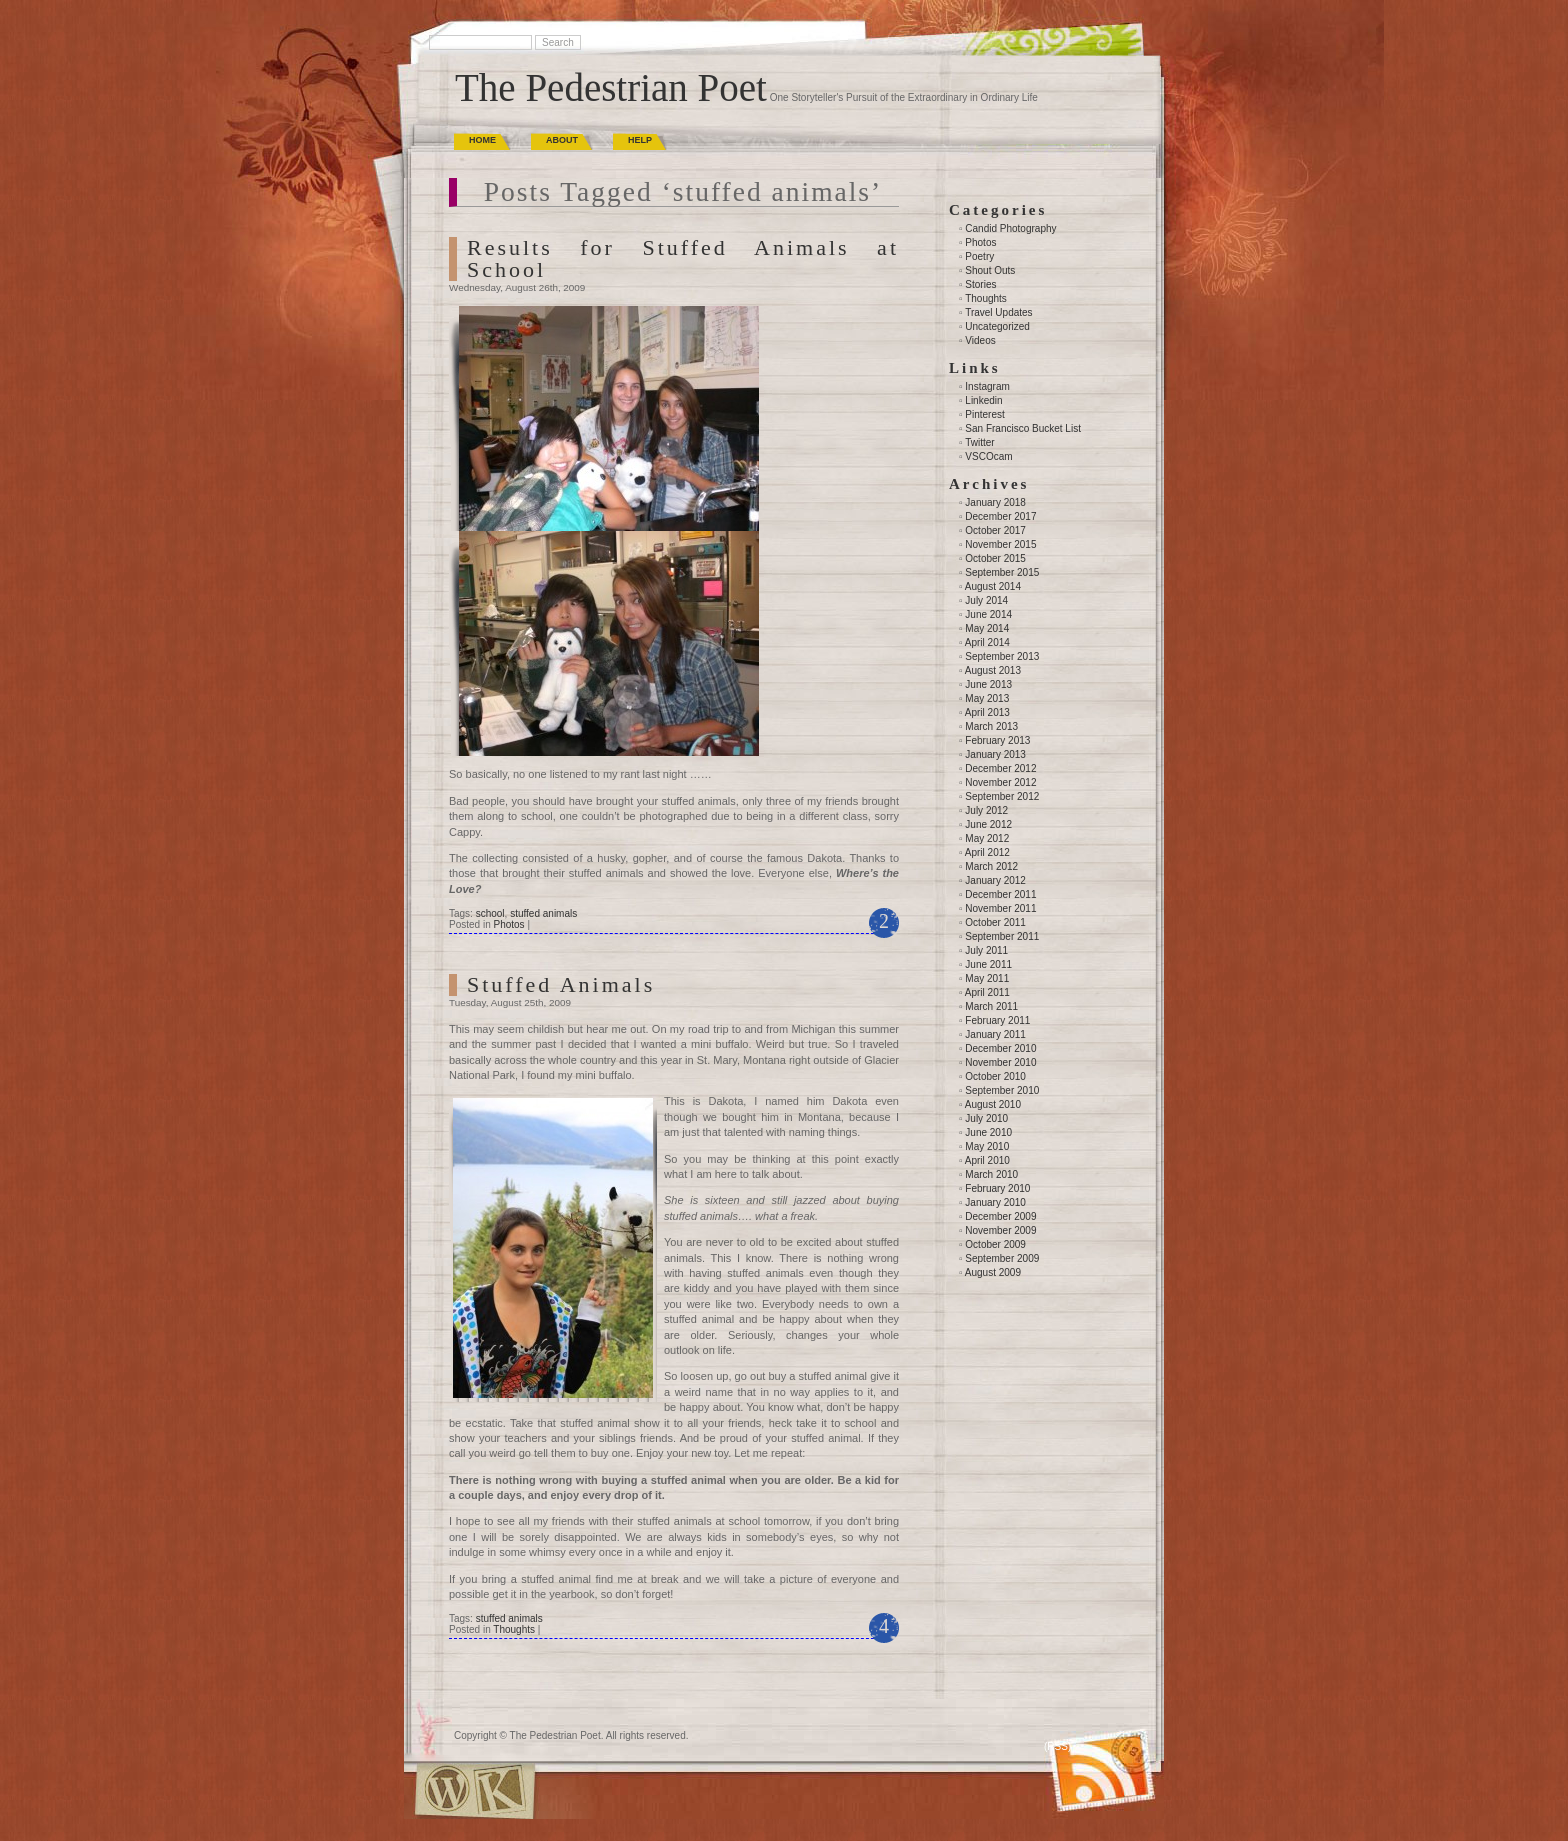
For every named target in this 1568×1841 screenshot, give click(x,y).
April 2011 (987, 992)
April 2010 (987, 1160)
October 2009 (995, 1244)
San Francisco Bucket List (1023, 428)
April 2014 (987, 642)
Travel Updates (998, 312)
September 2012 (1002, 796)
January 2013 (995, 754)
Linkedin (983, 400)
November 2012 (1000, 782)
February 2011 (997, 1020)
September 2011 (1002, 936)
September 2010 (1002, 1090)
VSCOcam (988, 456)
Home (482, 140)
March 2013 (991, 726)
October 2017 (995, 530)
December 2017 (1000, 516)
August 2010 (993, 1104)
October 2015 (995, 558)
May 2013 (987, 698)
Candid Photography (1010, 228)
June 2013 (988, 684)
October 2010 (995, 1076)
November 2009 (1000, 1230)
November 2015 (1000, 544)
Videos (980, 340)
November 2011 (1000, 908)
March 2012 (991, 866)
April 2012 (987, 852)
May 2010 (987, 1146)
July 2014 (986, 600)
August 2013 (993, 670)
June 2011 (988, 964)
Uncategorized (997, 326)
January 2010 (995, 1202)
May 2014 (987, 628)
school (490, 913)
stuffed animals (543, 913)
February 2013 (997, 740)
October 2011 (995, 922)
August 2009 (993, 1272)
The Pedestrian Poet (611, 87)
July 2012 (986, 810)
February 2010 (997, 1188)
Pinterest (984, 414)
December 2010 (1000, 1048)
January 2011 (995, 1034)
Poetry (979, 256)
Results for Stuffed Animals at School (683, 258)
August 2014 (993, 586)
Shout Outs (990, 270)
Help (640, 140)
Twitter (979, 442)
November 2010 (1000, 1062)
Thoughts (514, 1629)
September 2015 (1002, 572)
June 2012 (988, 824)
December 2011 (1000, 894)
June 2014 (988, 614)
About (562, 140)
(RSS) (1057, 1746)
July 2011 (986, 950)
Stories (980, 284)
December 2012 (1000, 768)
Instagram (987, 386)
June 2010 (988, 1132)
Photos (508, 924)
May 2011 (987, 978)
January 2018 (995, 502)
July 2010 (986, 1118)
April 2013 (987, 712)
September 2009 (1002, 1258)
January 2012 (995, 880)
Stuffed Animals (561, 984)
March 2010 (991, 1174)
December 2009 (1000, 1216)
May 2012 (987, 838)
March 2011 (991, 1006)
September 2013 (1002, 656)
